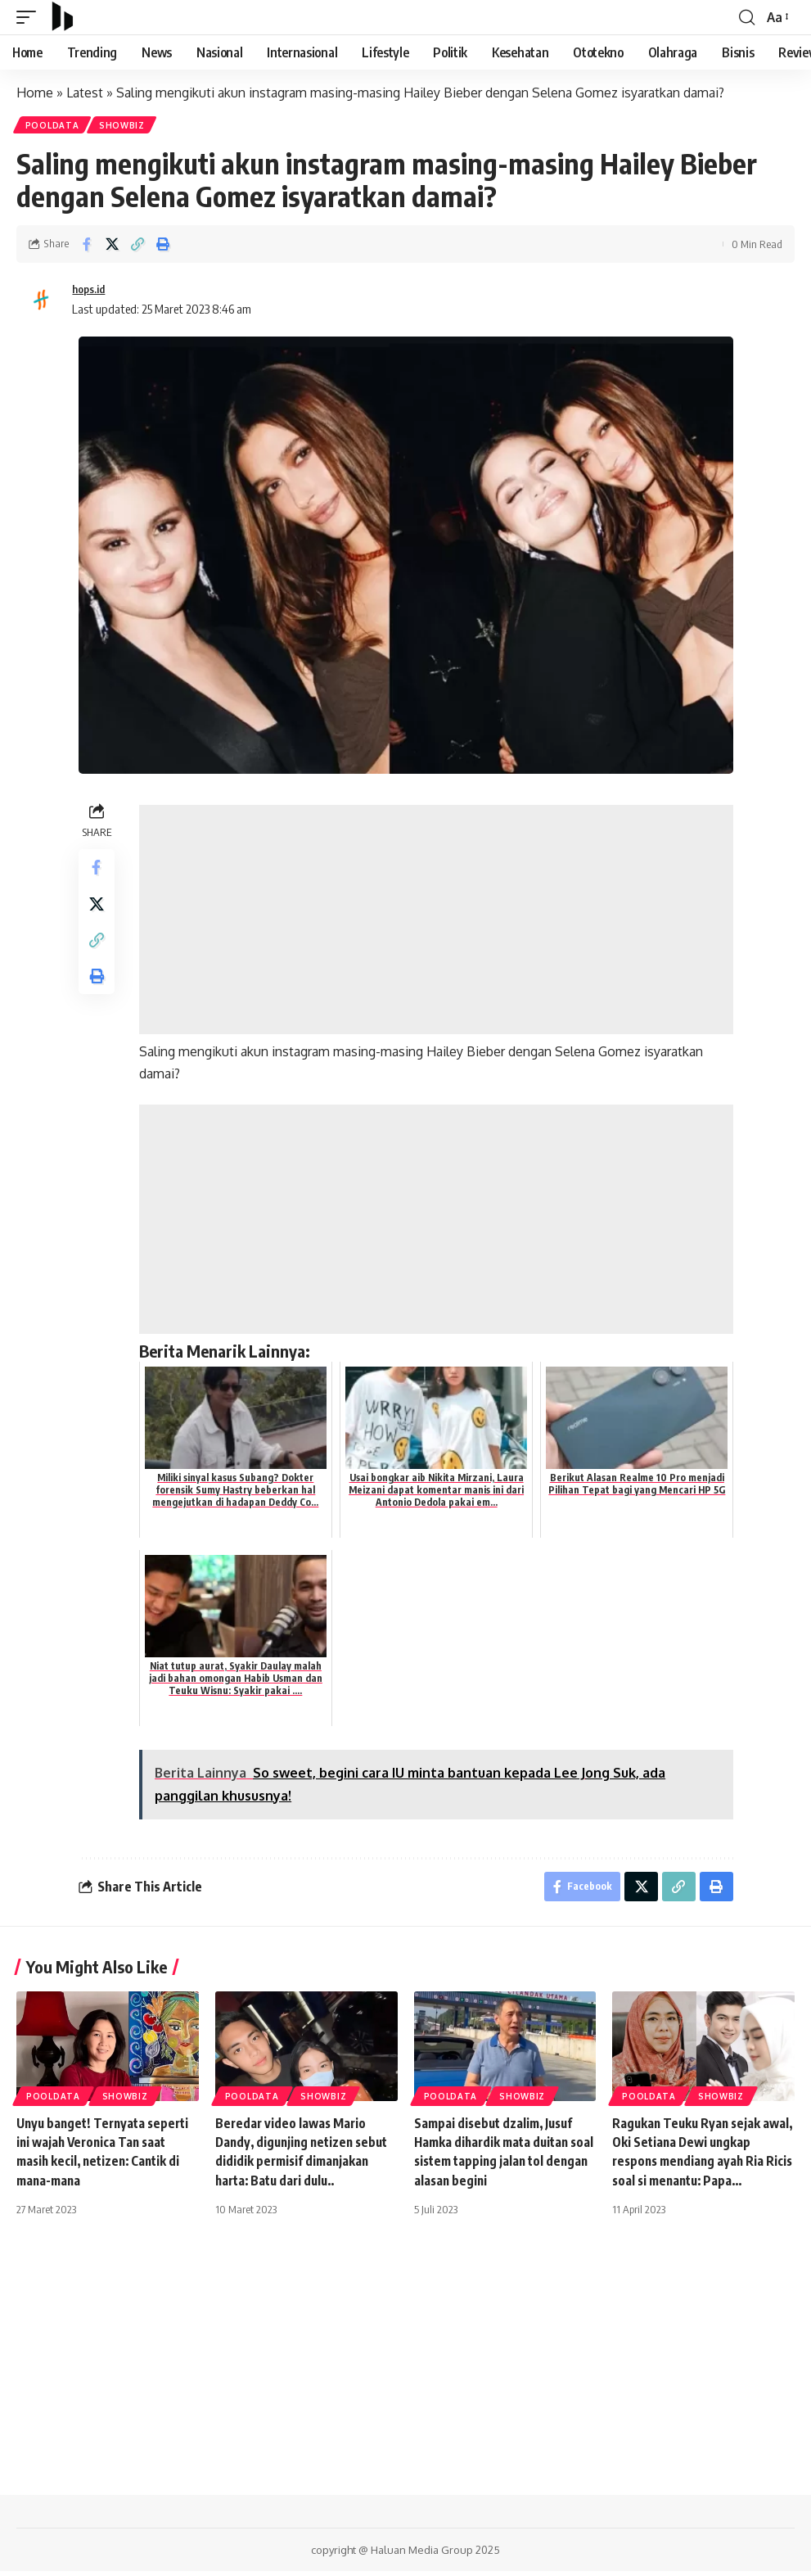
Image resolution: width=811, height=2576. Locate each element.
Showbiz (125, 126)
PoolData (53, 126)
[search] (745, 17)
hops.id (91, 290)
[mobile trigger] (30, 17)
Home (34, 92)
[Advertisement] (437, 921)
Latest (84, 92)
